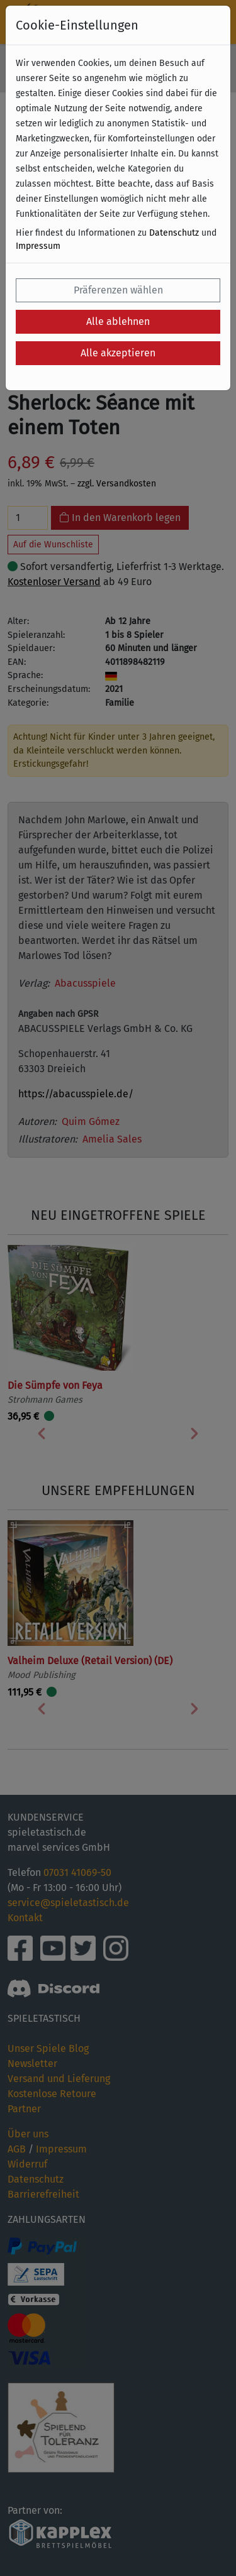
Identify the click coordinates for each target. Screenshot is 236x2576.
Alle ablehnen (118, 321)
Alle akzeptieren (118, 353)
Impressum (38, 246)
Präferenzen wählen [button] (118, 290)
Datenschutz (174, 232)
